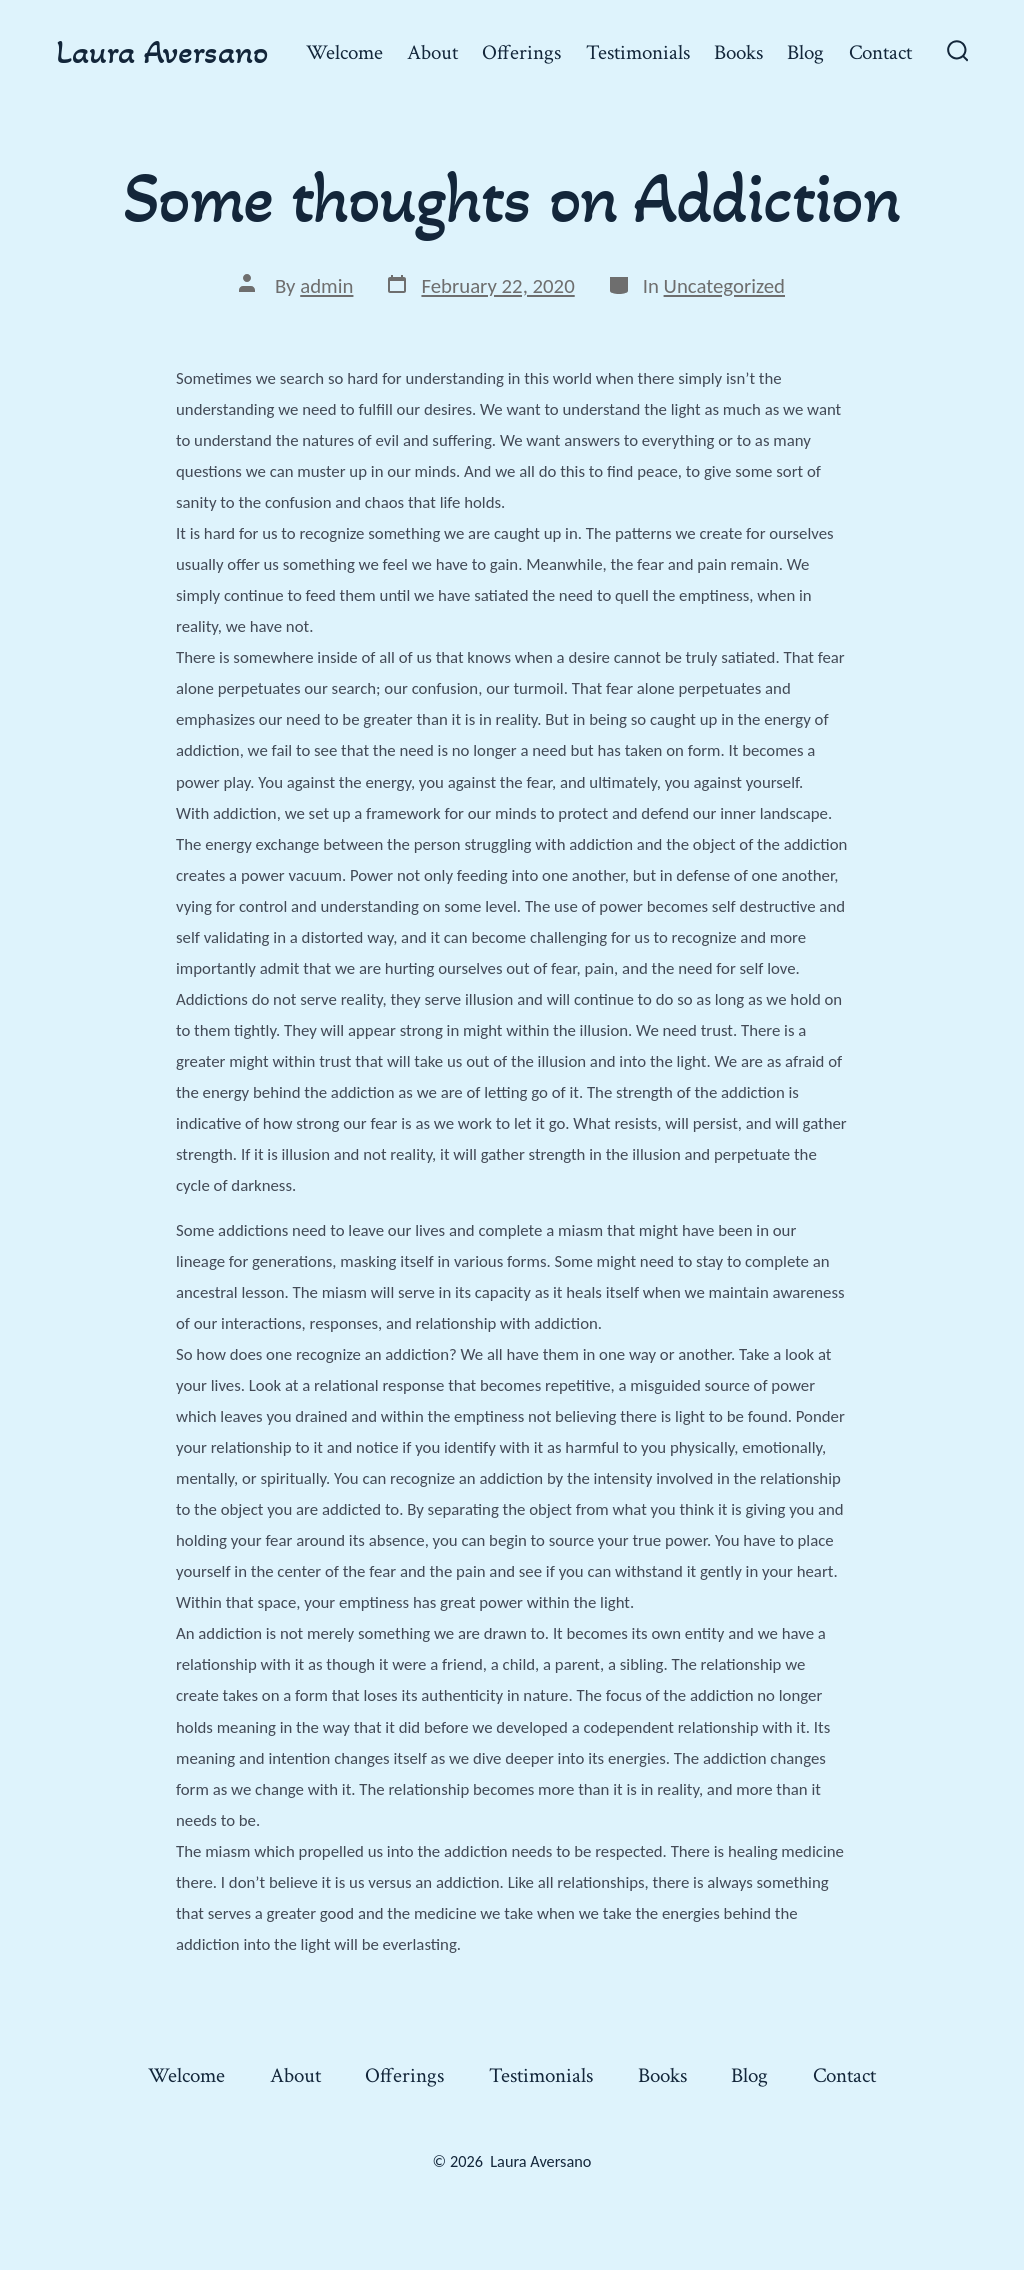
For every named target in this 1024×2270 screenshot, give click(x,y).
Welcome (344, 52)
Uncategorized (724, 286)
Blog (805, 52)
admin (326, 286)
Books (738, 52)
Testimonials (638, 52)
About (432, 52)
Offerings (521, 52)
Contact (880, 52)
